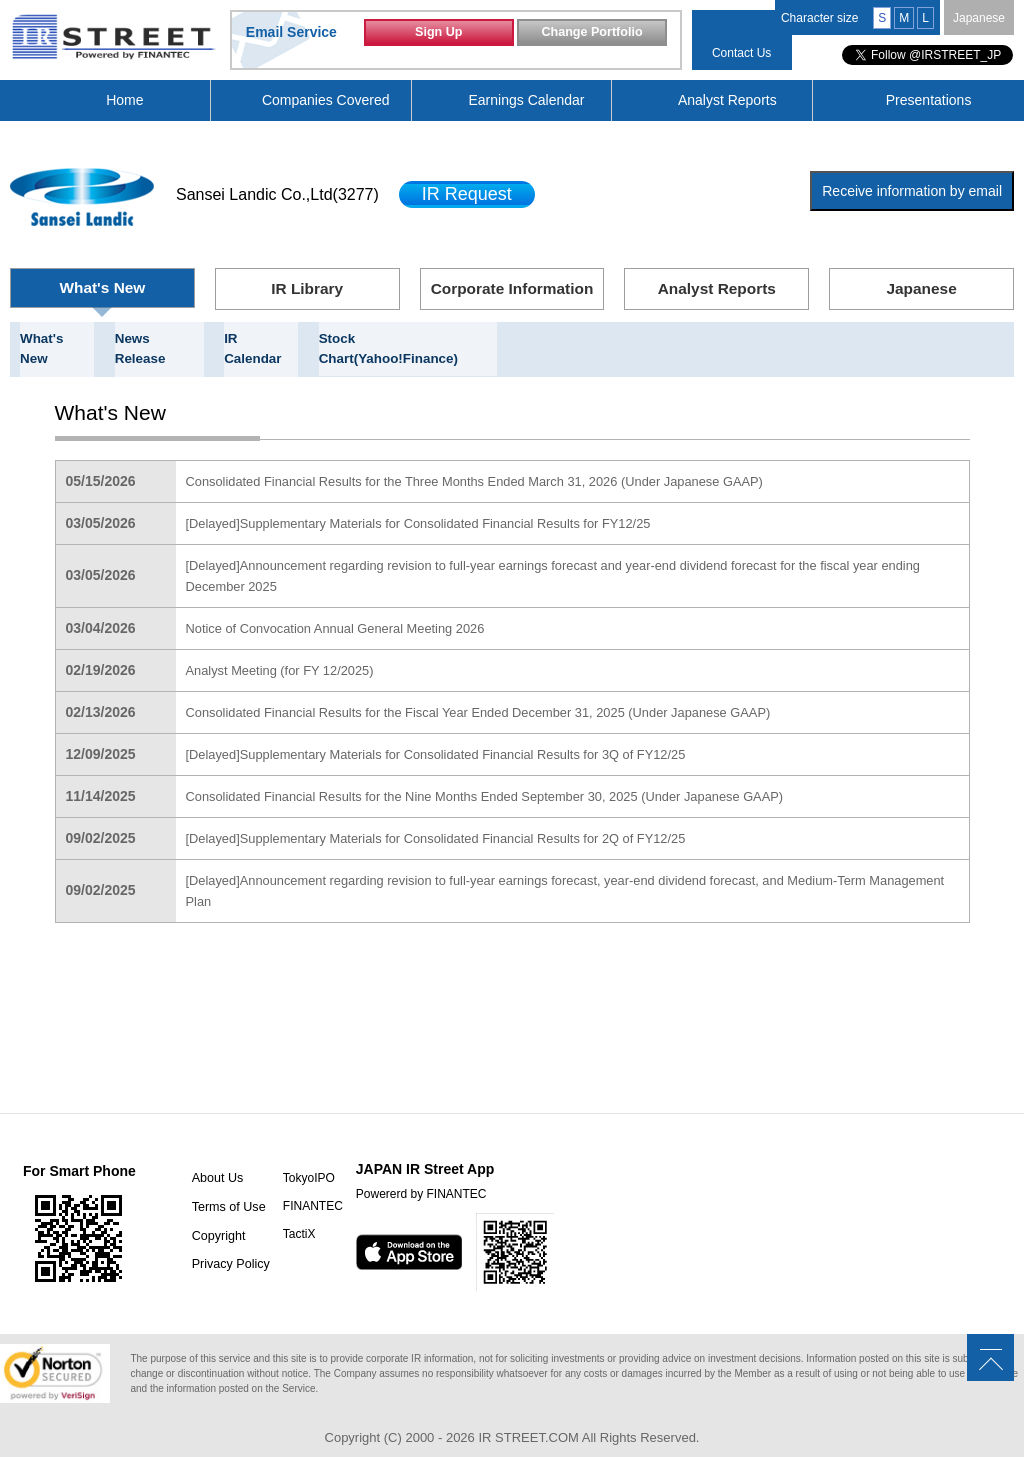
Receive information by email (912, 191)
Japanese (979, 18)
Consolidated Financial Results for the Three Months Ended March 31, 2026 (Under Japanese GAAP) (501, 461)
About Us (207, 1158)
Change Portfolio (591, 38)
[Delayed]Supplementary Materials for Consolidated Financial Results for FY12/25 (439, 503)
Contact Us (741, 53)
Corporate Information (512, 288)
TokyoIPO (297, 1158)
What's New (102, 287)
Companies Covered (326, 100)
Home (124, 100)
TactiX (287, 1214)
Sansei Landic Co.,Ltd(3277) (277, 194)
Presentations (929, 100)
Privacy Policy (220, 1242)
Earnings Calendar (527, 100)
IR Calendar (262, 339)
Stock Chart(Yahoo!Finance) (407, 339)
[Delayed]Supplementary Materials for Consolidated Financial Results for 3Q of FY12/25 (459, 734)
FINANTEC (301, 1186)
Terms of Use (218, 1186)
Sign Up (438, 38)
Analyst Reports (727, 100)
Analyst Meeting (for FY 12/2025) (288, 650)
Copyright (208, 1214)
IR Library (307, 288)
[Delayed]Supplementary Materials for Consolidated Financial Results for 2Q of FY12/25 (459, 818)
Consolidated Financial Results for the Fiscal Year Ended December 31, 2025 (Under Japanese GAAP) (505, 692)
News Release (159, 339)
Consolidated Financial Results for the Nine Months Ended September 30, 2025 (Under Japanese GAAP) (512, 776)
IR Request (467, 194)
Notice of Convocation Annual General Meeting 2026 (349, 608)
